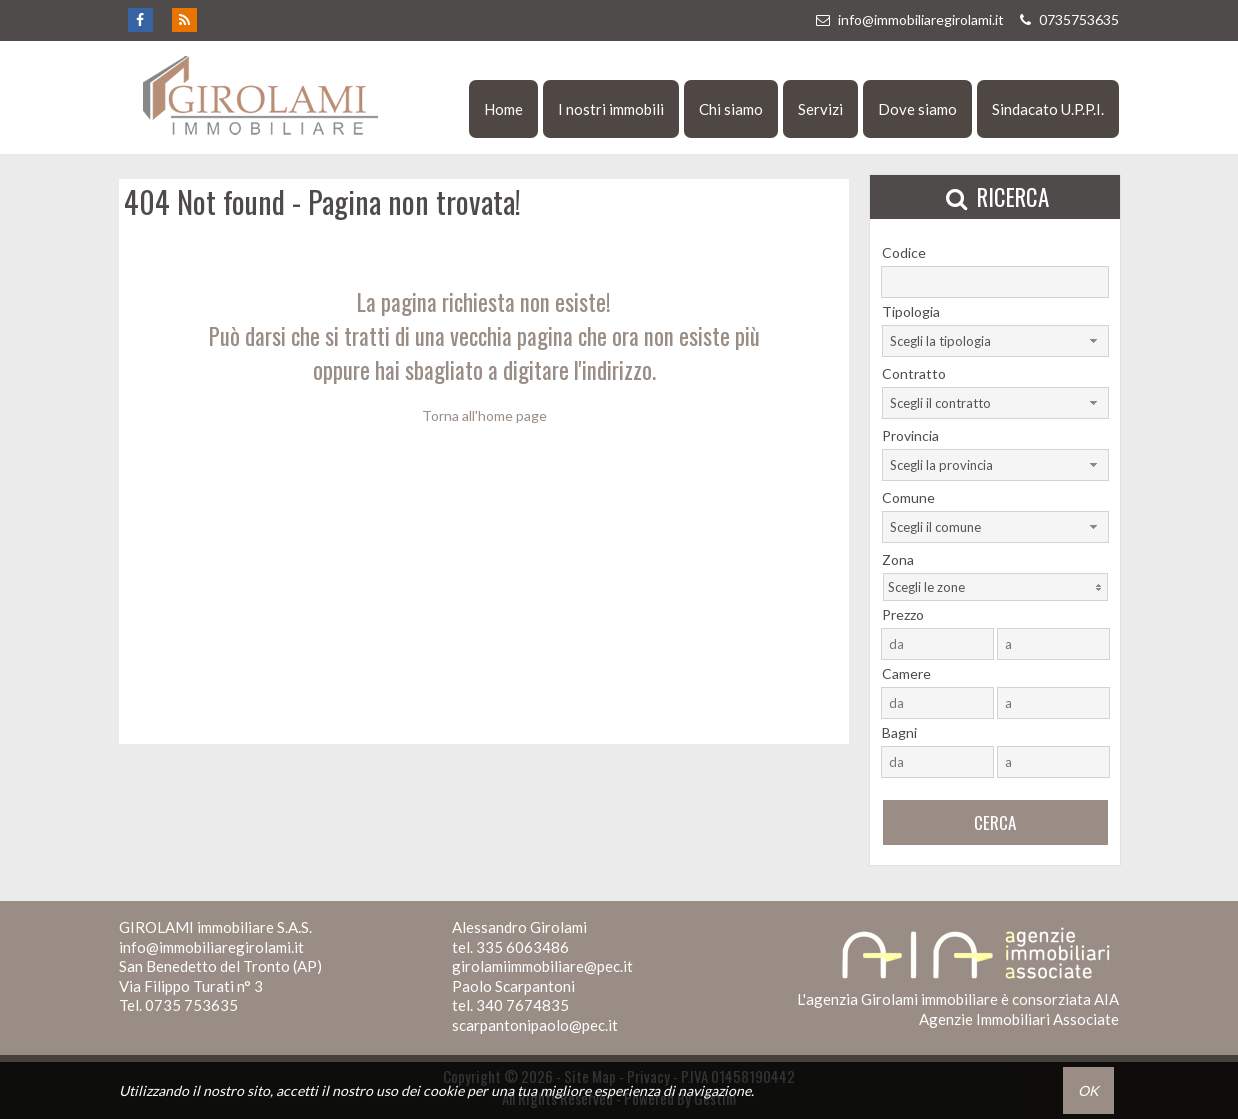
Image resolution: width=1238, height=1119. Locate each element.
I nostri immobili (611, 109)
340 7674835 (522, 1005)
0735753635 (1067, 19)
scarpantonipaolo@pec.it (535, 1025)
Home (503, 109)
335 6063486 (522, 947)
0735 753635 (191, 1005)
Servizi (820, 109)
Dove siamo (917, 109)
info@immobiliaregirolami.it (909, 19)
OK (1088, 1090)
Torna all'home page (484, 415)
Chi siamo (731, 109)
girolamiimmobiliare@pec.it (542, 966)
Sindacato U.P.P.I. (1048, 109)
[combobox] (995, 341)
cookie (443, 1090)
